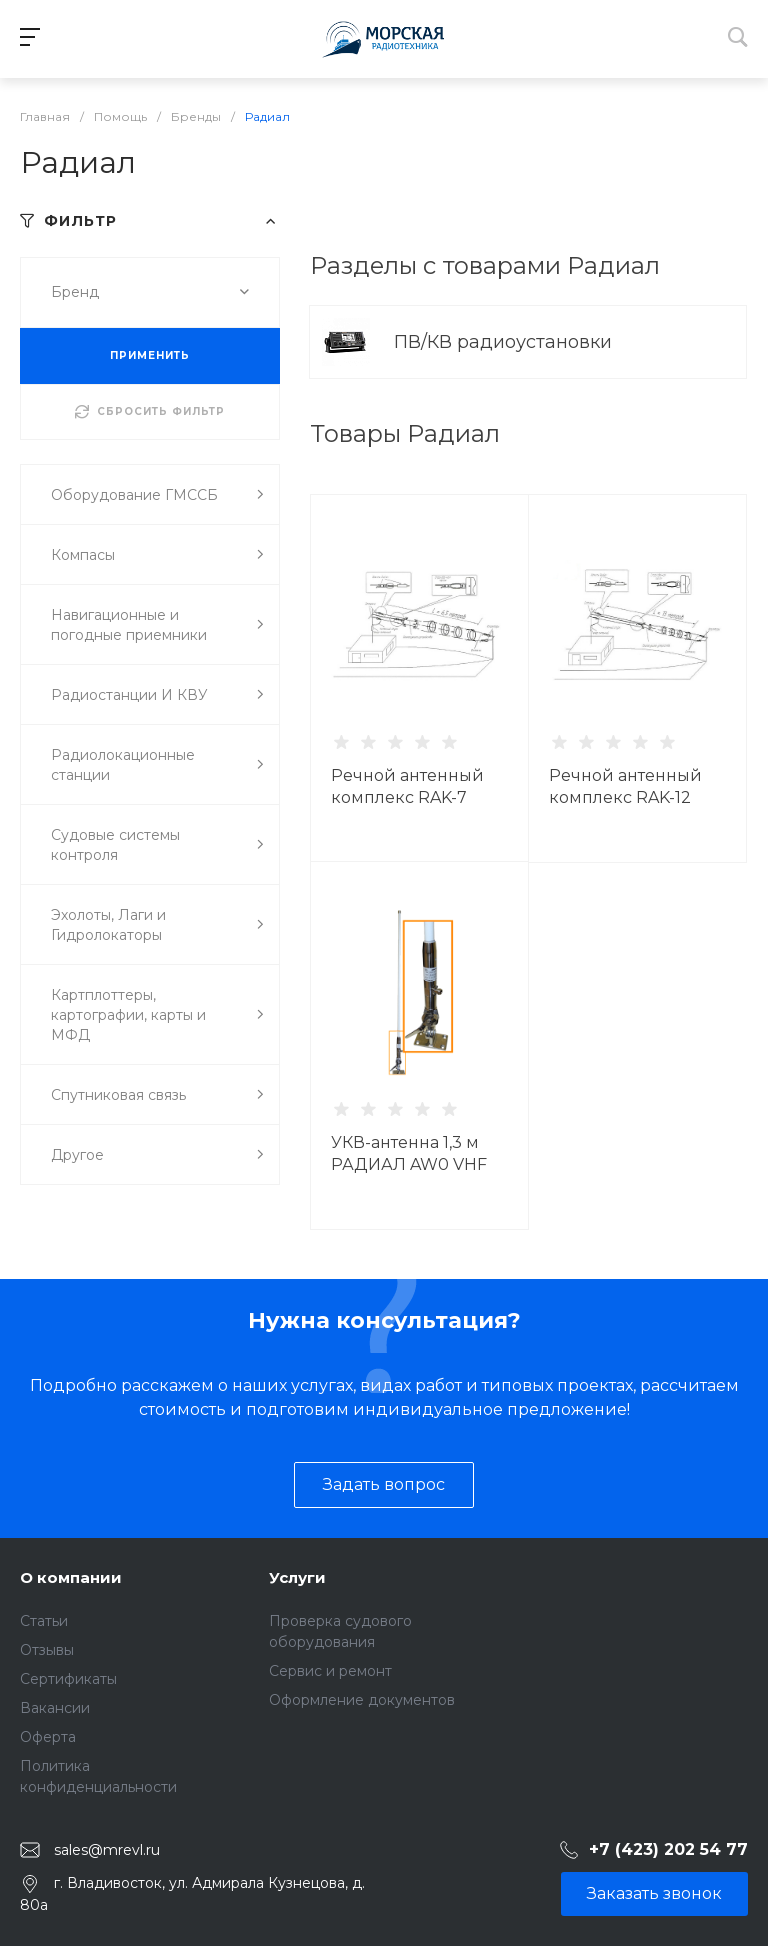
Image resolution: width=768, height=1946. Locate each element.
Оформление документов (362, 1700)
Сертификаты (68, 1679)
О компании (71, 1577)
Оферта (48, 1737)
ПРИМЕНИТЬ (150, 355)
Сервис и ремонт (330, 1671)
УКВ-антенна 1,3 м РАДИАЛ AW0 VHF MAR (409, 1164)
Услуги (297, 1577)
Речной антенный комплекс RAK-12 (625, 786)
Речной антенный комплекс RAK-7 (407, 786)
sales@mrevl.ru (107, 1850)
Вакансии (55, 1708)
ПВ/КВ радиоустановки (505, 342)
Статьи (44, 1621)
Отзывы (47, 1650)
